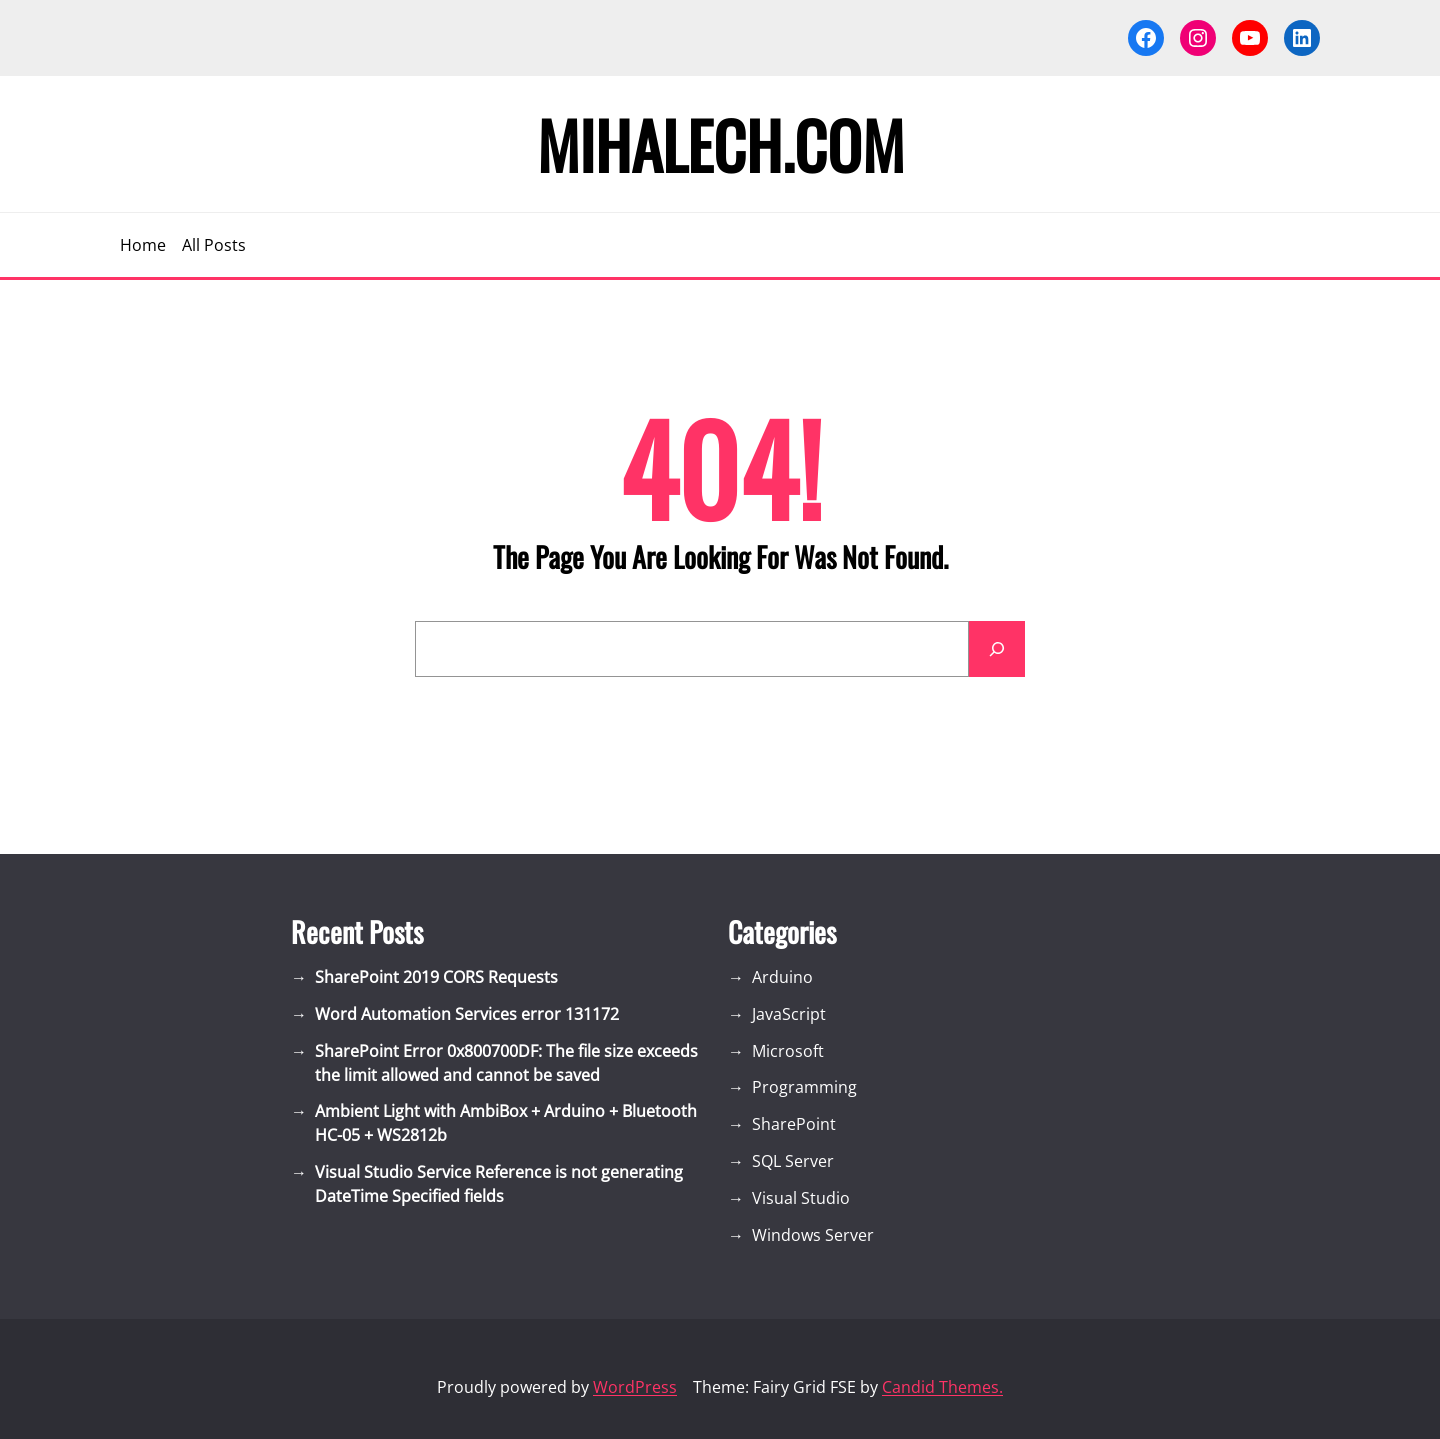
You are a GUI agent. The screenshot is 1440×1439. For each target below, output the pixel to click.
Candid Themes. (942, 1387)
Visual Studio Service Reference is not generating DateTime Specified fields (499, 1184)
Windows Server (813, 1235)
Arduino (782, 977)
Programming (804, 1087)
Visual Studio (801, 1198)
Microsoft (788, 1051)
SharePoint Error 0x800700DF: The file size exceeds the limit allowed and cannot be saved (506, 1063)
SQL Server (793, 1161)
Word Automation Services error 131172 (467, 1014)
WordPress (635, 1387)
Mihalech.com (720, 144)
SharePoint (794, 1124)
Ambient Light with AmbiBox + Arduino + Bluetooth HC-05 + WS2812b (506, 1123)
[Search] (997, 649)
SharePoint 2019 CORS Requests (436, 977)
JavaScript (789, 1014)
